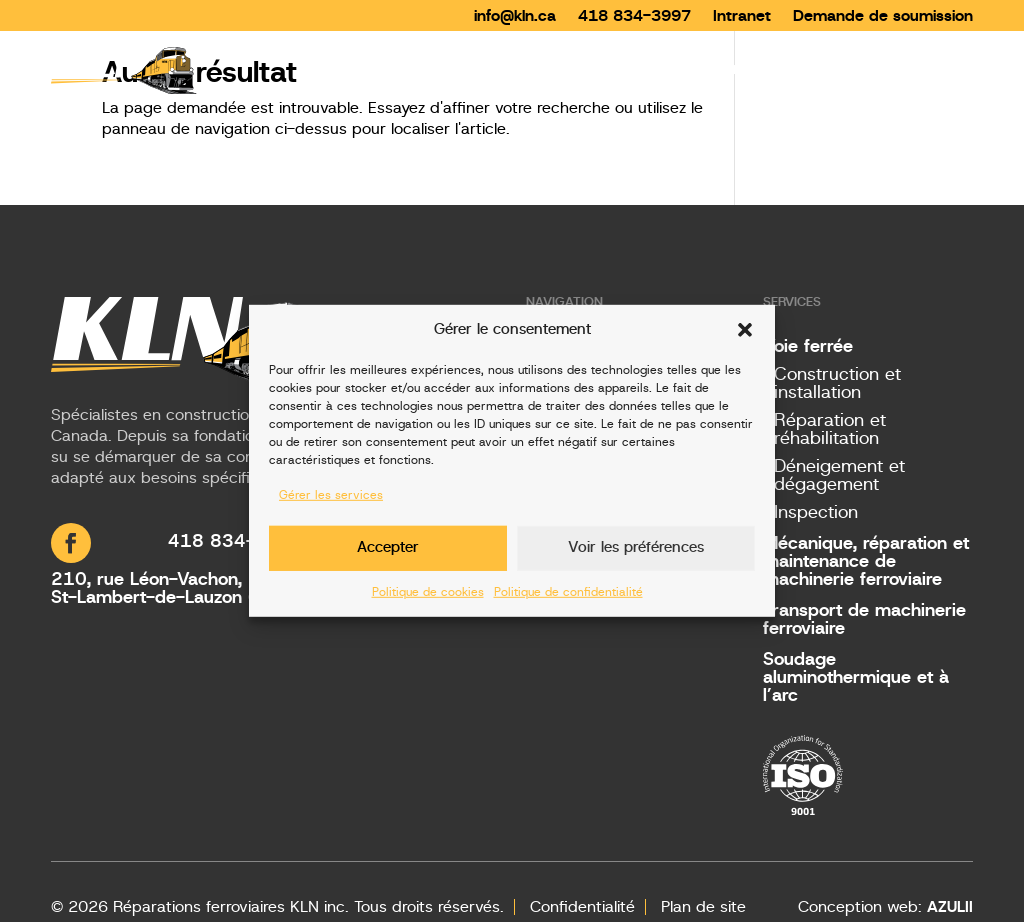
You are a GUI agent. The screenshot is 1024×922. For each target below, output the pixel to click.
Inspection (816, 513)
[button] (745, 330)
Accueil (542, 68)
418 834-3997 (634, 15)
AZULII (950, 907)
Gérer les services (331, 495)
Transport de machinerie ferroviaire (864, 620)
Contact (940, 68)
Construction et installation (837, 384)
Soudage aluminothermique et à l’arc (856, 678)
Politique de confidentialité (568, 591)
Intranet (742, 15)
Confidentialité (582, 907)
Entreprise (747, 68)
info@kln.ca (515, 15)
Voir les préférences (636, 547)
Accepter (388, 547)
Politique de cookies (428, 591)
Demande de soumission (883, 15)
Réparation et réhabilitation (830, 430)
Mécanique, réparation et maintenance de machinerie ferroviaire (866, 562)
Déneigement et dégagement (839, 476)
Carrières (848, 68)
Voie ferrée (808, 347)
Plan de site (703, 907)
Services (629, 68)
